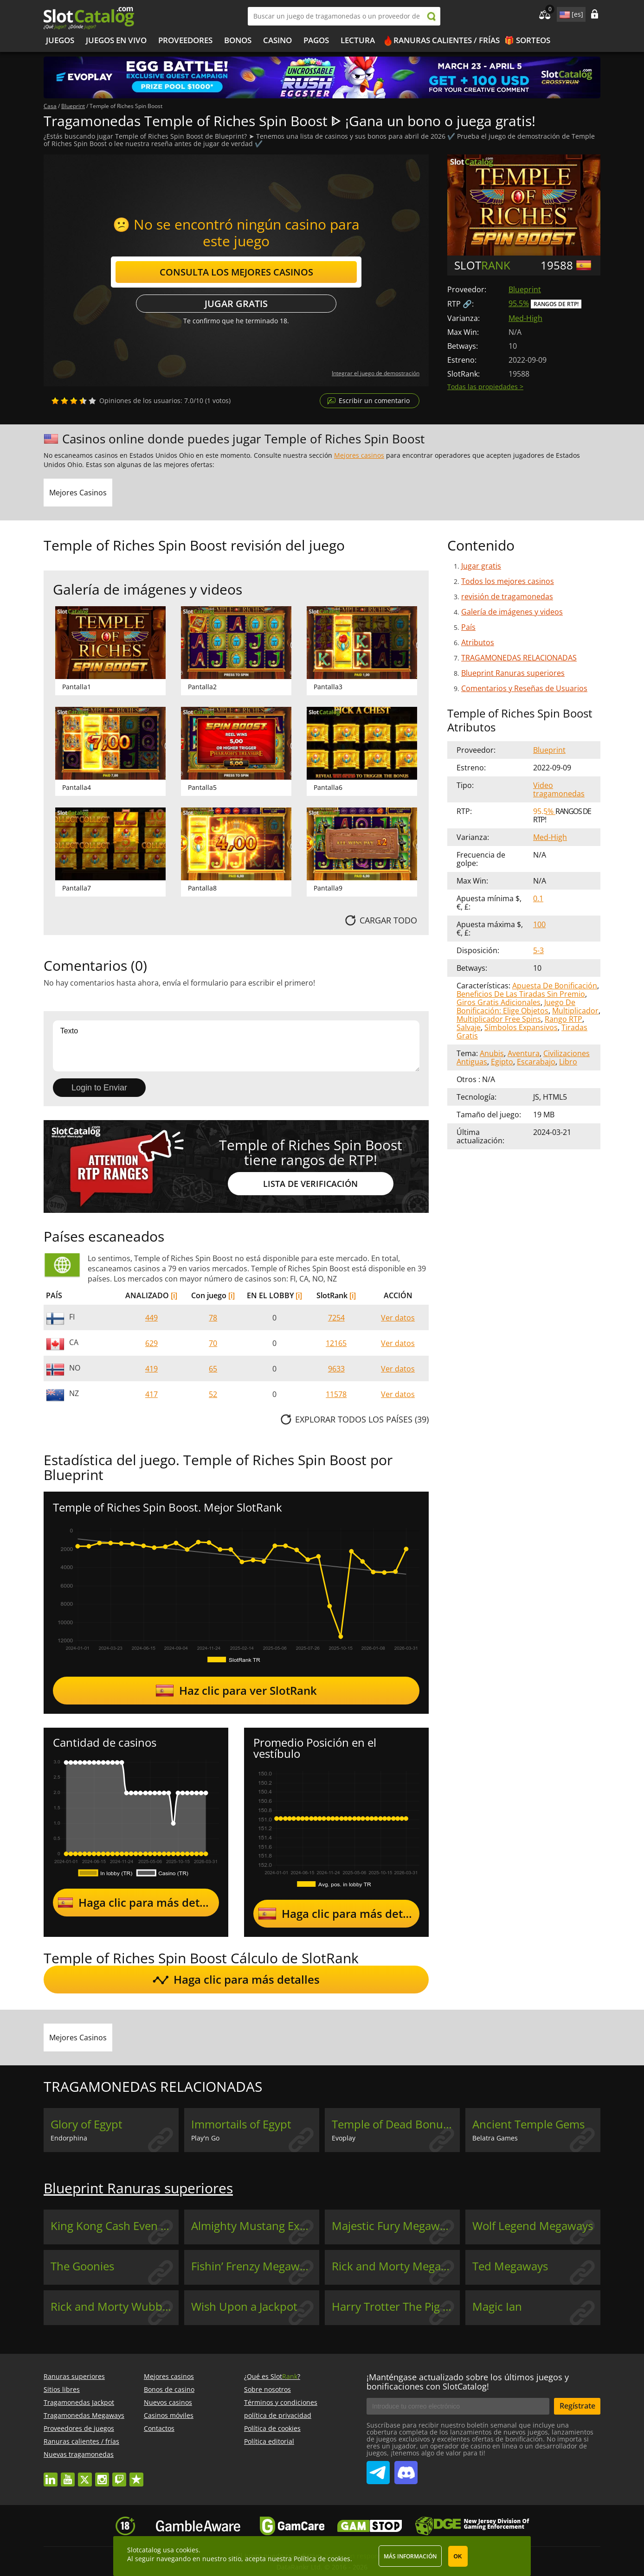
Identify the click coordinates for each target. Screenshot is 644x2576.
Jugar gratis (236, 303)
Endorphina (69, 2138)
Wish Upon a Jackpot (244, 2306)
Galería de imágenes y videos (512, 612)
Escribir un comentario (374, 400)
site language (564, 13)
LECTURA (358, 40)
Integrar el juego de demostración (375, 373)
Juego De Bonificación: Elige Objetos (516, 1006)
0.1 (538, 898)
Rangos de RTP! (556, 304)
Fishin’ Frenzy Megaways (253, 2266)
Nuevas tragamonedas (79, 2454)
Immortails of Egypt (241, 2124)
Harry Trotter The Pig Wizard (396, 2306)
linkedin (51, 2475)
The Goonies (82, 2266)
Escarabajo (536, 1062)
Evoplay (343, 2138)
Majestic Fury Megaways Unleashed (396, 2226)
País (468, 627)
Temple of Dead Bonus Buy (396, 2124)
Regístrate (577, 2406)
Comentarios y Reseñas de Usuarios (524, 688)
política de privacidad (277, 2415)
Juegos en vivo (116, 40)
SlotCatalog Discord (406, 2469)
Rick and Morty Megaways (396, 2266)
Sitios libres (62, 2389)
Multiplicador (575, 1011)
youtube (68, 2475)
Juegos (60, 40)
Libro (568, 1062)
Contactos (159, 2428)
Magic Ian (497, 2306)
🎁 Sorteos (527, 40)
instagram (102, 2475)
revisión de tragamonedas (507, 596)
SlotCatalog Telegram (378, 2469)
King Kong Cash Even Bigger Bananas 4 (115, 2226)
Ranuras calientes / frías (446, 40)
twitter (85, 2475)
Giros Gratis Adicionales (499, 1002)
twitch (119, 2475)
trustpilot (136, 2475)
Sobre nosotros (267, 2389)
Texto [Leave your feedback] (236, 1045)
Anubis (492, 1053)
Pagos (316, 40)
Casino (277, 40)
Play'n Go (205, 2138)
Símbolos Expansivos (521, 1027)
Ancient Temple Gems (528, 2124)
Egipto (502, 1062)
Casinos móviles (168, 2415)
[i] (174, 1295)
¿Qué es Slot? (272, 2376)
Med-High (525, 318)
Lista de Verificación (310, 1183)
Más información (410, 2556)
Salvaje (469, 1027)
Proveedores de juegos (79, 2428)
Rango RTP (563, 1019)
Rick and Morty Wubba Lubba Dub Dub (115, 2306)
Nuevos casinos (168, 2402)
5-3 (538, 950)
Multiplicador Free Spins (499, 1019)
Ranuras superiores (74, 2376)
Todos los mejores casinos (507, 581)
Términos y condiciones (280, 2402)
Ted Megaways (510, 2266)
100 (539, 924)
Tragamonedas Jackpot (79, 2402)
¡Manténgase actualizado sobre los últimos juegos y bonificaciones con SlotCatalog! (468, 2381)
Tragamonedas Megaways (84, 2415)
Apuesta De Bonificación (554, 985)
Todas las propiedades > (485, 386)
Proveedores (185, 40)
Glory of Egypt (86, 2124)
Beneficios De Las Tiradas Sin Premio (521, 994)
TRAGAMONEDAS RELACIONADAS (519, 658)
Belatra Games (495, 2138)
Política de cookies (272, 2428)
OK (458, 2556)
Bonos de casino (169, 2389)
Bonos (237, 40)
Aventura (524, 1053)
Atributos (477, 642)
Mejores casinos (359, 455)
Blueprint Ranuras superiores (513, 673)
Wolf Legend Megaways (532, 2226)
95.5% (519, 303)
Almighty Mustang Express (255, 2226)
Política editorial (269, 2441)
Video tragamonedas (559, 789)
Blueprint (525, 289)
